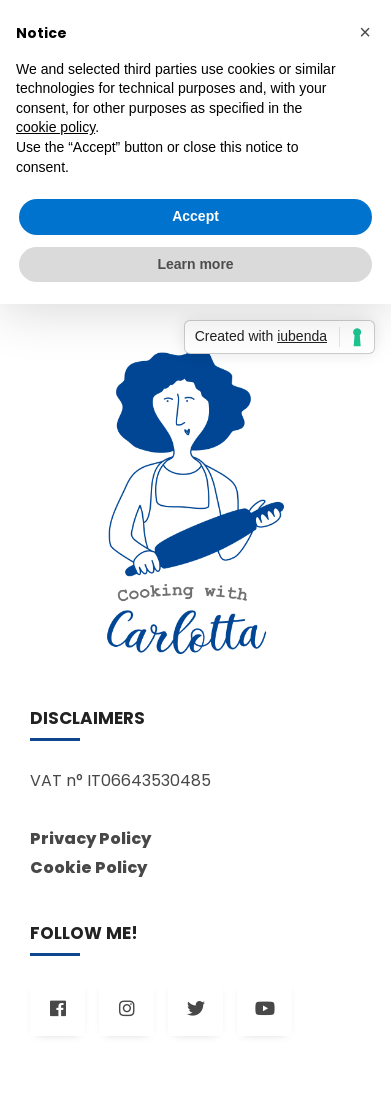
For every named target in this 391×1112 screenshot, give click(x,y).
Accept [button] (195, 216)
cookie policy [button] (55, 127)
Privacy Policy (90, 838)
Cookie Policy (88, 867)
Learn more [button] (195, 264)
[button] (365, 32)
